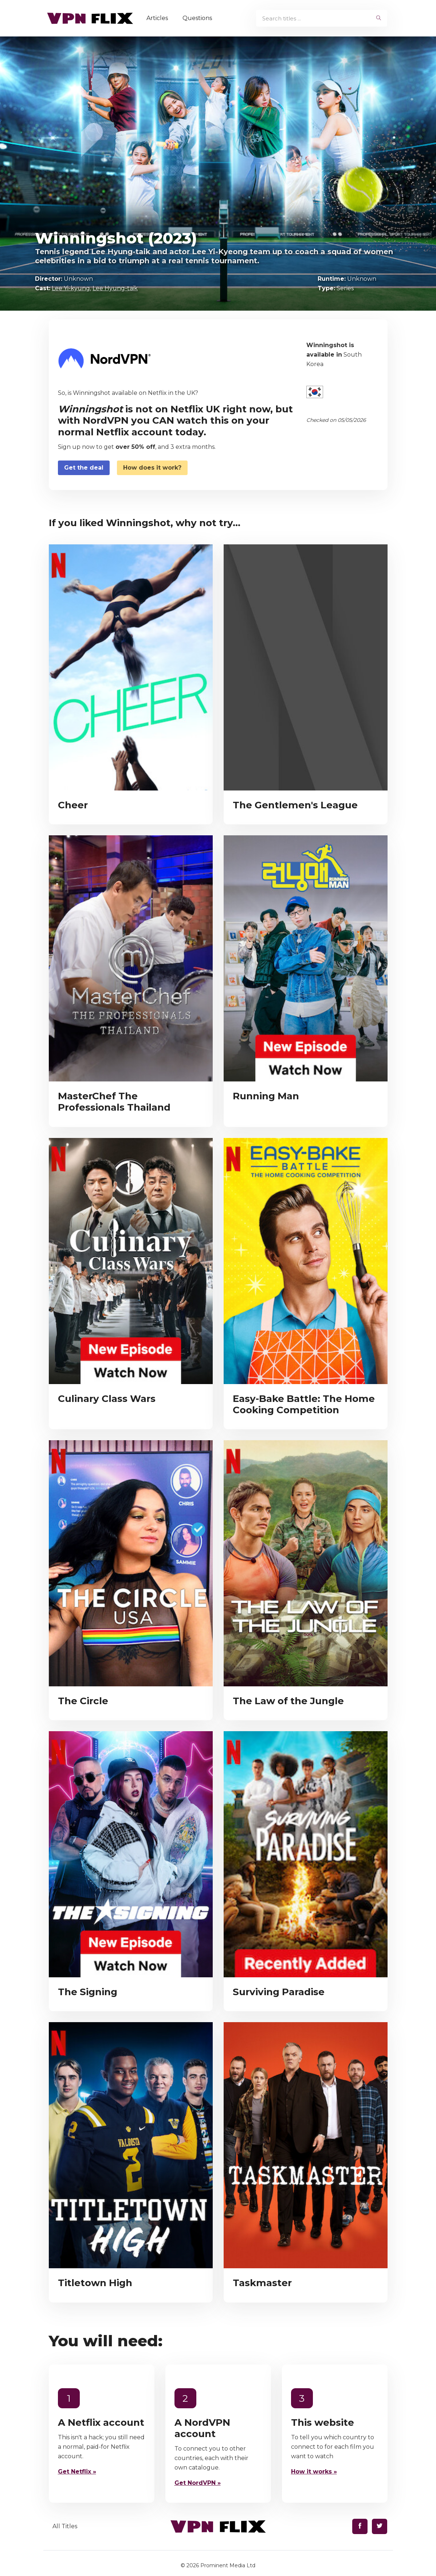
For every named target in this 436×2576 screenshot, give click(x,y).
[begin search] (379, 18)
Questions (201, 18)
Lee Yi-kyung (71, 288)
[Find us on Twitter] (379, 2526)
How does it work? (152, 467)
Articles (161, 18)
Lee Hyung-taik (115, 288)
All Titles (64, 2526)
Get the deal (83, 467)
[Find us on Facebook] (360, 2526)
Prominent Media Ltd (227, 2565)
